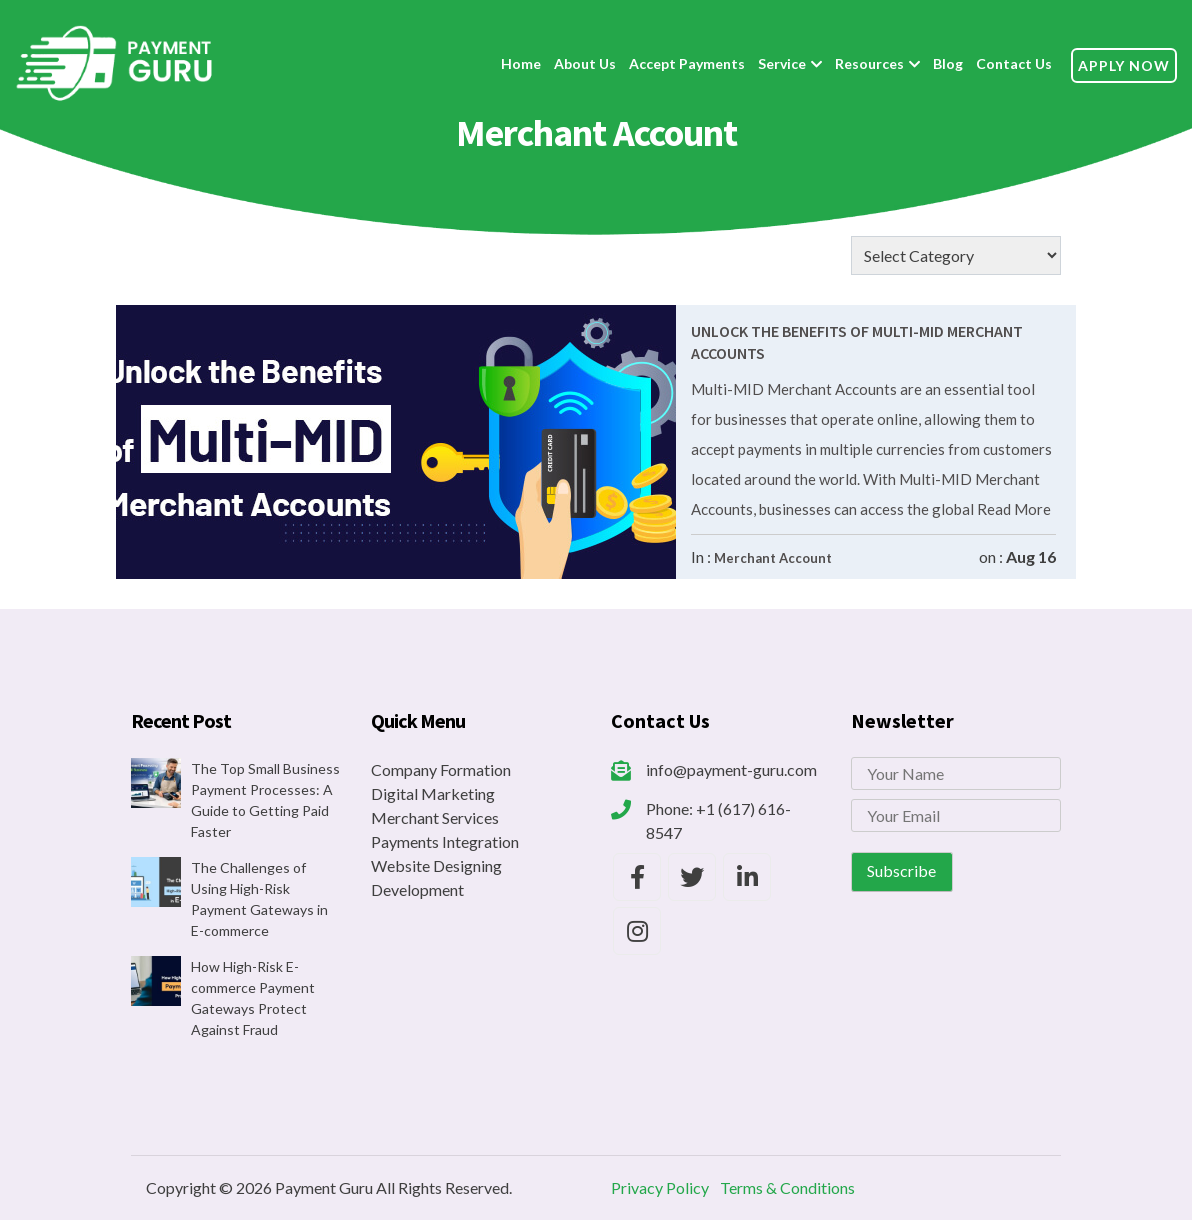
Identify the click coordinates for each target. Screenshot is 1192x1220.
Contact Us (1014, 63)
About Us (585, 63)
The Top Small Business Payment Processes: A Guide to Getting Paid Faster (265, 800)
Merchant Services (435, 817)
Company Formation (441, 769)
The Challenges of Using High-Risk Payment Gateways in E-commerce (259, 899)
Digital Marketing (433, 793)
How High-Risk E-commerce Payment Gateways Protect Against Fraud (253, 998)
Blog (948, 63)
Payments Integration (445, 841)
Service (782, 63)
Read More (1012, 509)
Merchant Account (773, 558)
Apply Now (1124, 65)
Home (521, 63)
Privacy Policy (660, 1187)
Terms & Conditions (787, 1187)
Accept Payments (687, 63)
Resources (869, 63)
